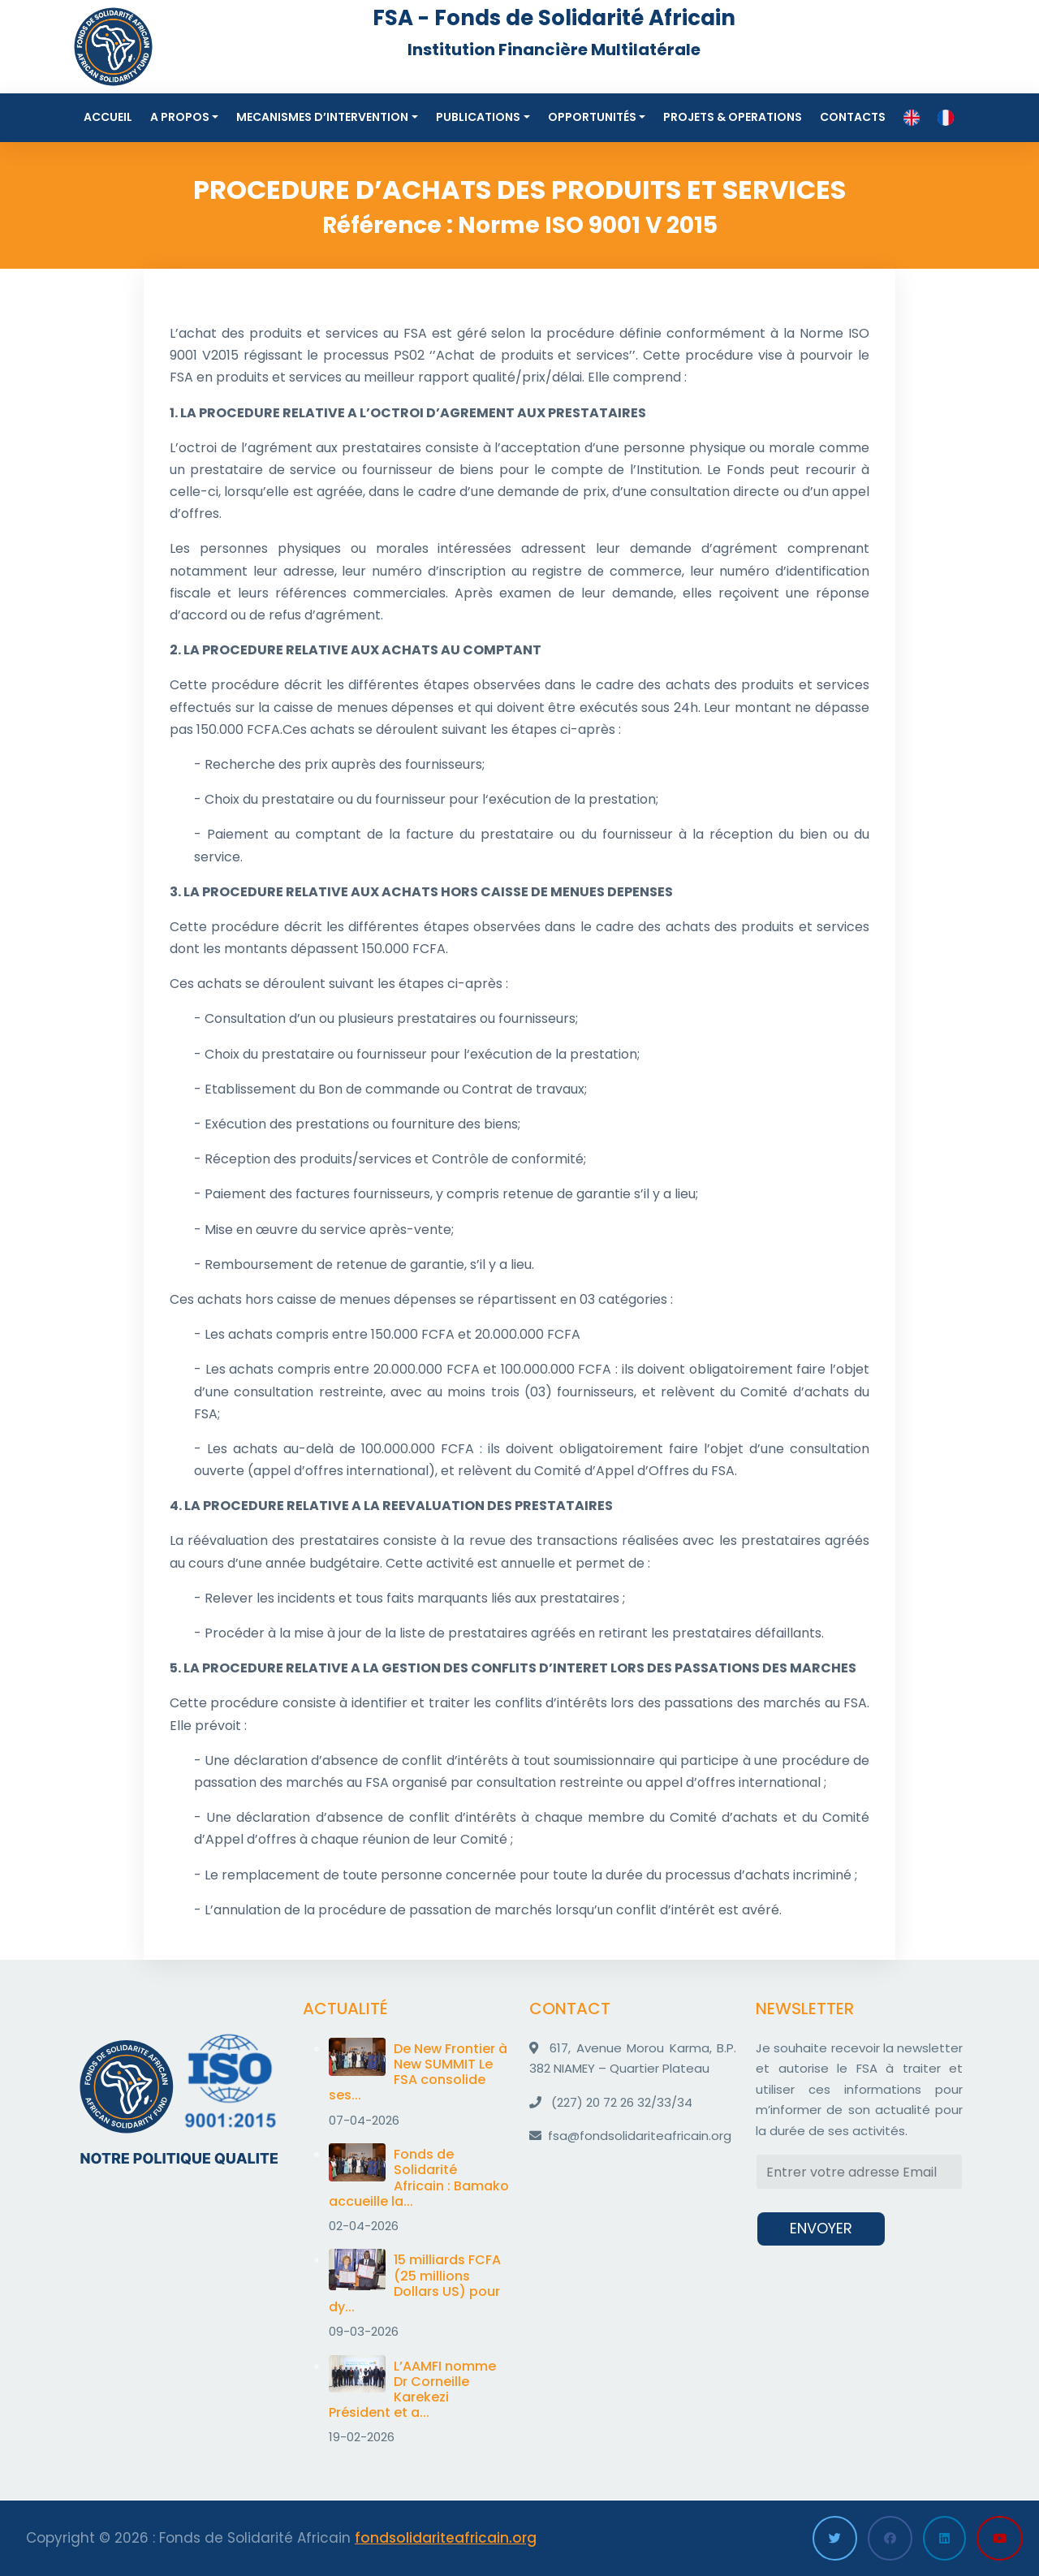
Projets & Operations (732, 117)
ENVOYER (821, 2228)
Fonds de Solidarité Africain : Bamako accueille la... (419, 2178)
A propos (179, 117)
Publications (478, 117)
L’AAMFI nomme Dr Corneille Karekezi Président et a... (412, 2390)
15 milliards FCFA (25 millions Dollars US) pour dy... (415, 2283)
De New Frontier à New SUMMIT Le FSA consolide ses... (418, 2072)
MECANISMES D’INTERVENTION (322, 117)
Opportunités (592, 117)
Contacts (853, 117)
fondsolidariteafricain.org (446, 2538)
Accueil (108, 117)
